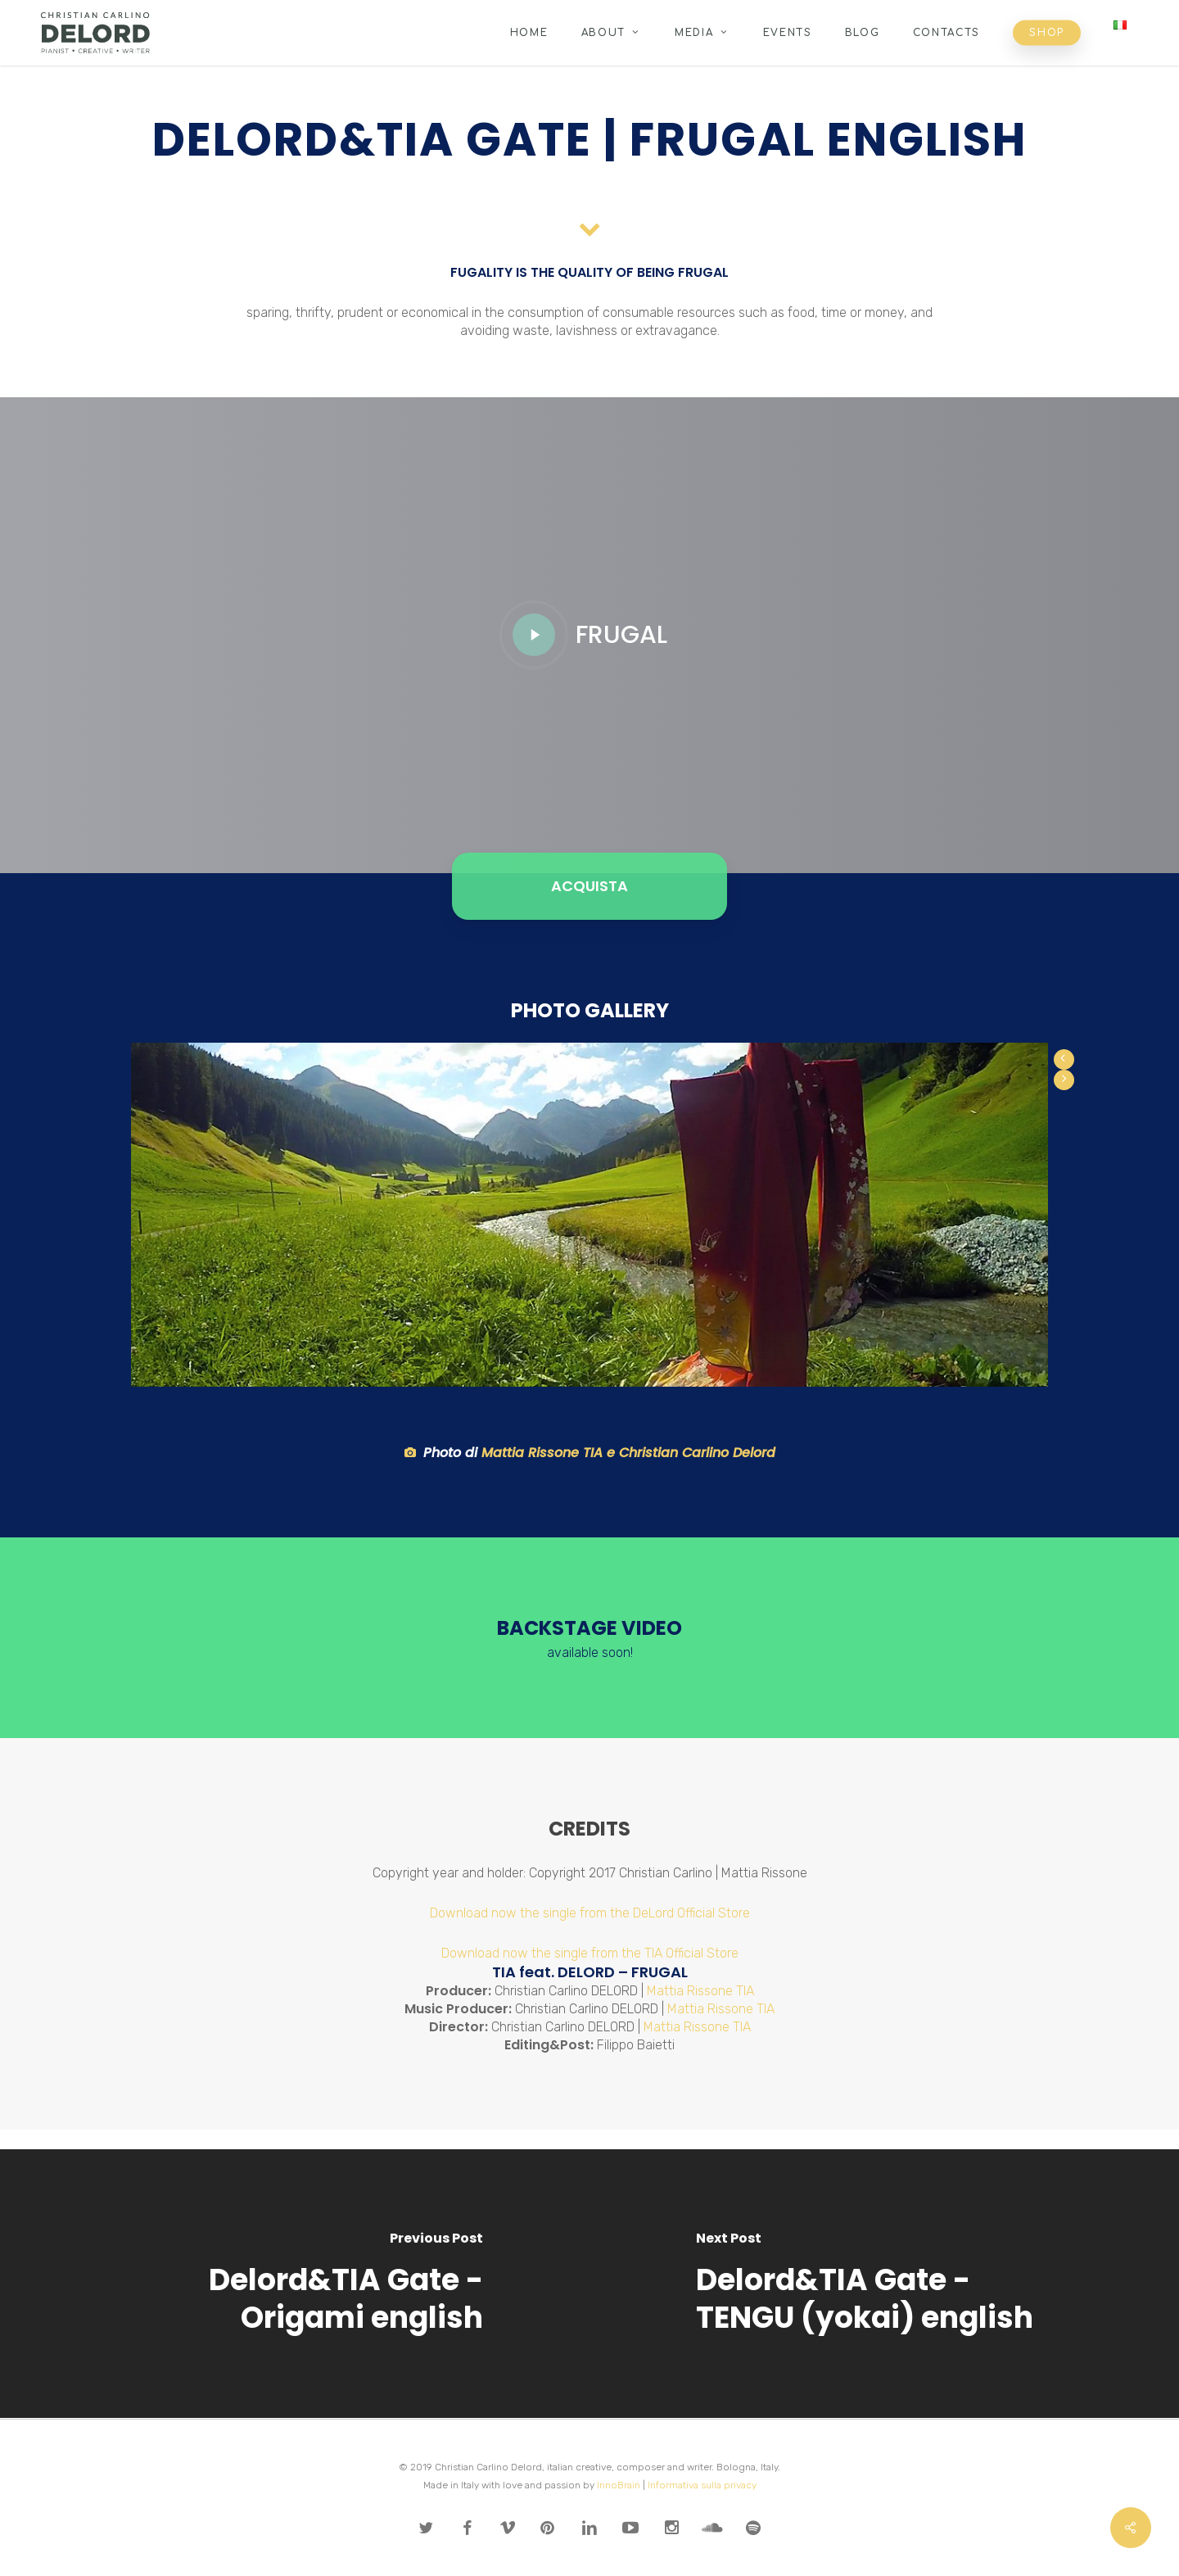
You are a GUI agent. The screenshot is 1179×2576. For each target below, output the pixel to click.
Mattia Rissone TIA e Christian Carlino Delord (628, 1452)
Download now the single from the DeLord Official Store (590, 1913)
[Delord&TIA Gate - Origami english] (295, 2283)
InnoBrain (618, 2485)
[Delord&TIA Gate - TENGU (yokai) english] (884, 2283)
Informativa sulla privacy (702, 2485)
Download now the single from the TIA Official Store (590, 1953)
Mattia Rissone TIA (700, 1991)
